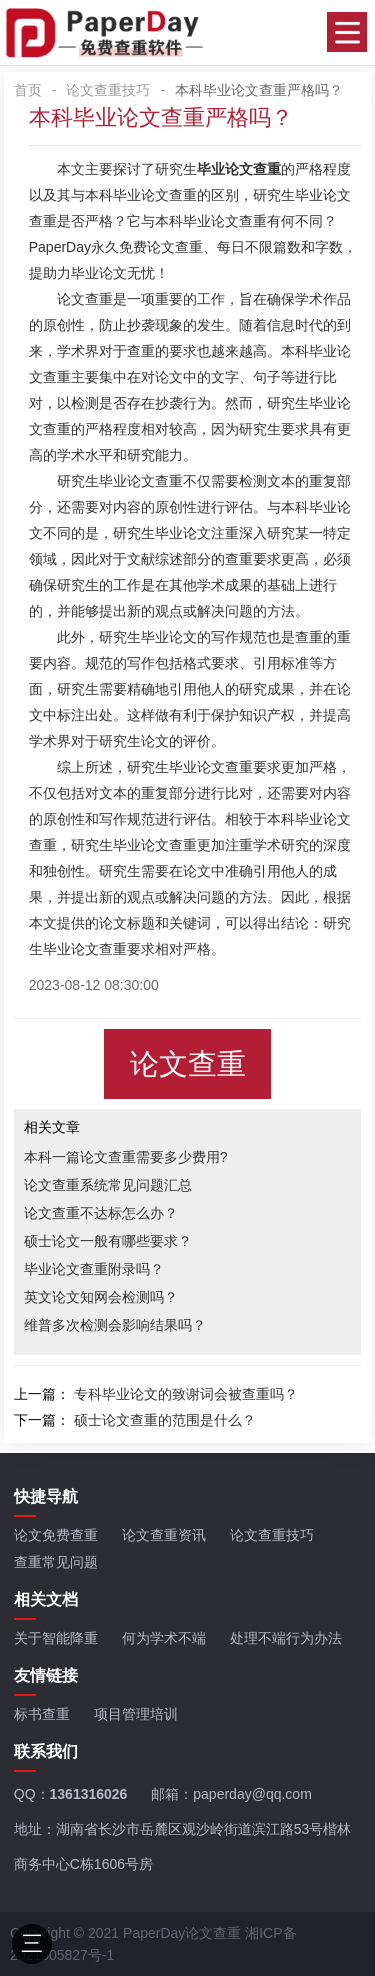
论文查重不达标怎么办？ (101, 1213)
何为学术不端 (164, 1638)
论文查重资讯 (164, 1535)
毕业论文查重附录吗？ (94, 1269)
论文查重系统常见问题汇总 (108, 1185)
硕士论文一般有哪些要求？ (108, 1241)
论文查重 (188, 1064)
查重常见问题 (56, 1562)
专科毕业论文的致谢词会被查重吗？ (186, 1394)
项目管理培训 (136, 1714)
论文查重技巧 (108, 90)
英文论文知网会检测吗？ (101, 1297)
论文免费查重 (56, 1535)
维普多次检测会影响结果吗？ (115, 1325)
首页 (28, 90)
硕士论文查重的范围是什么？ (165, 1420)
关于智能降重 (56, 1638)
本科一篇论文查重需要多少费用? (126, 1157)
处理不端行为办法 (286, 1638)
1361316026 (89, 1794)
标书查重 (42, 1714)
